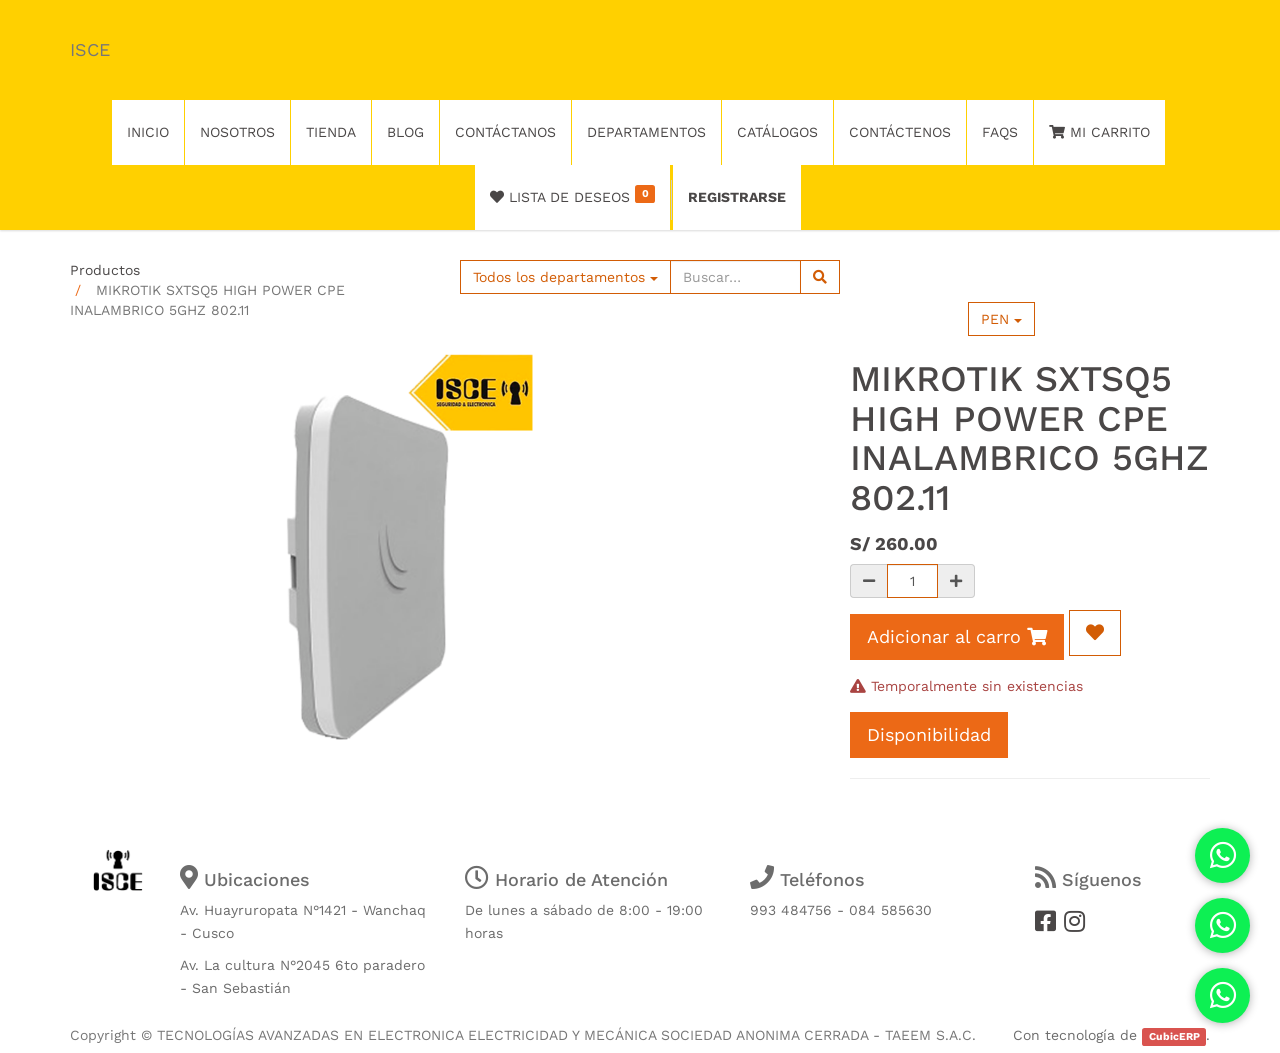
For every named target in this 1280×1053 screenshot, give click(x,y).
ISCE (90, 49)
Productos (105, 270)
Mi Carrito (1099, 132)
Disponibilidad (929, 734)
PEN (1001, 319)
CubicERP (1174, 1036)
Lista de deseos (572, 195)
